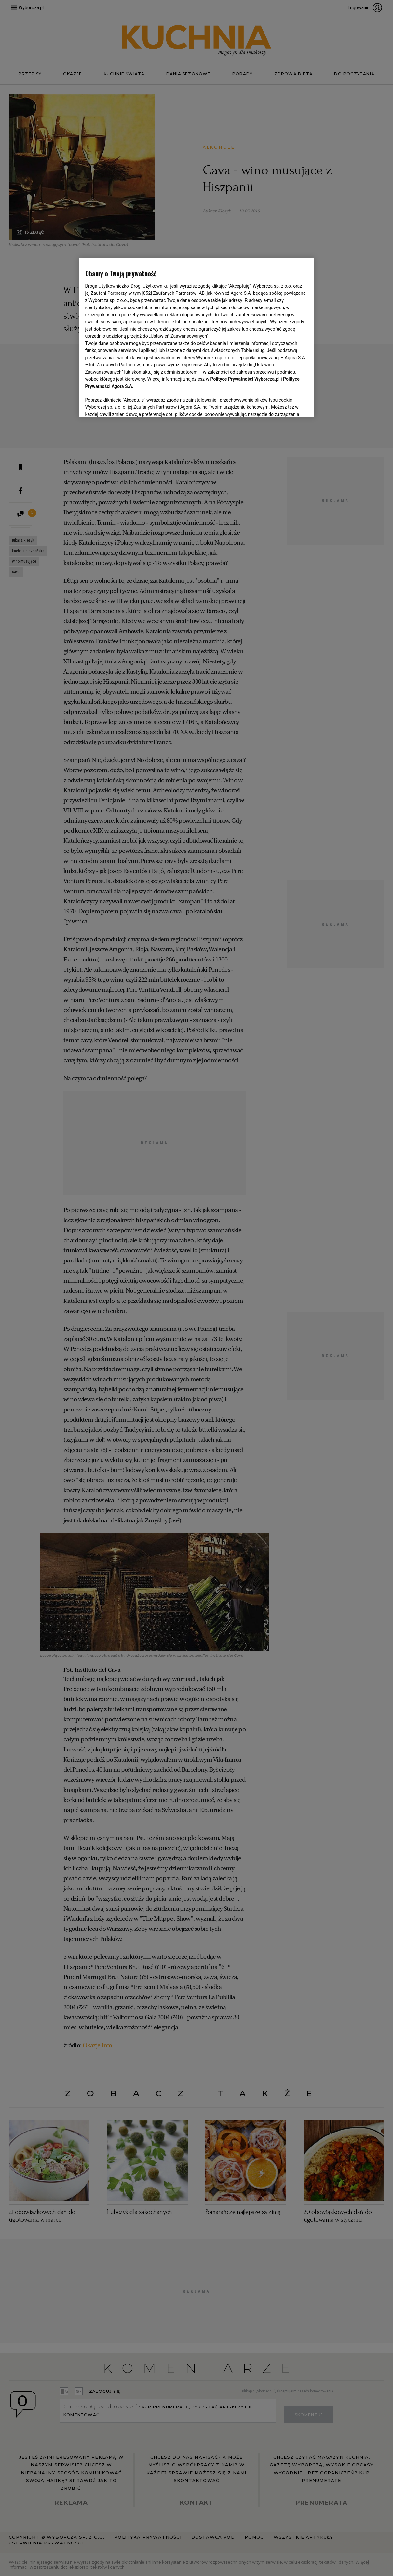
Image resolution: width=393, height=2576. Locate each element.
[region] (197, 337)
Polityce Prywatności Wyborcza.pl (245, 379)
